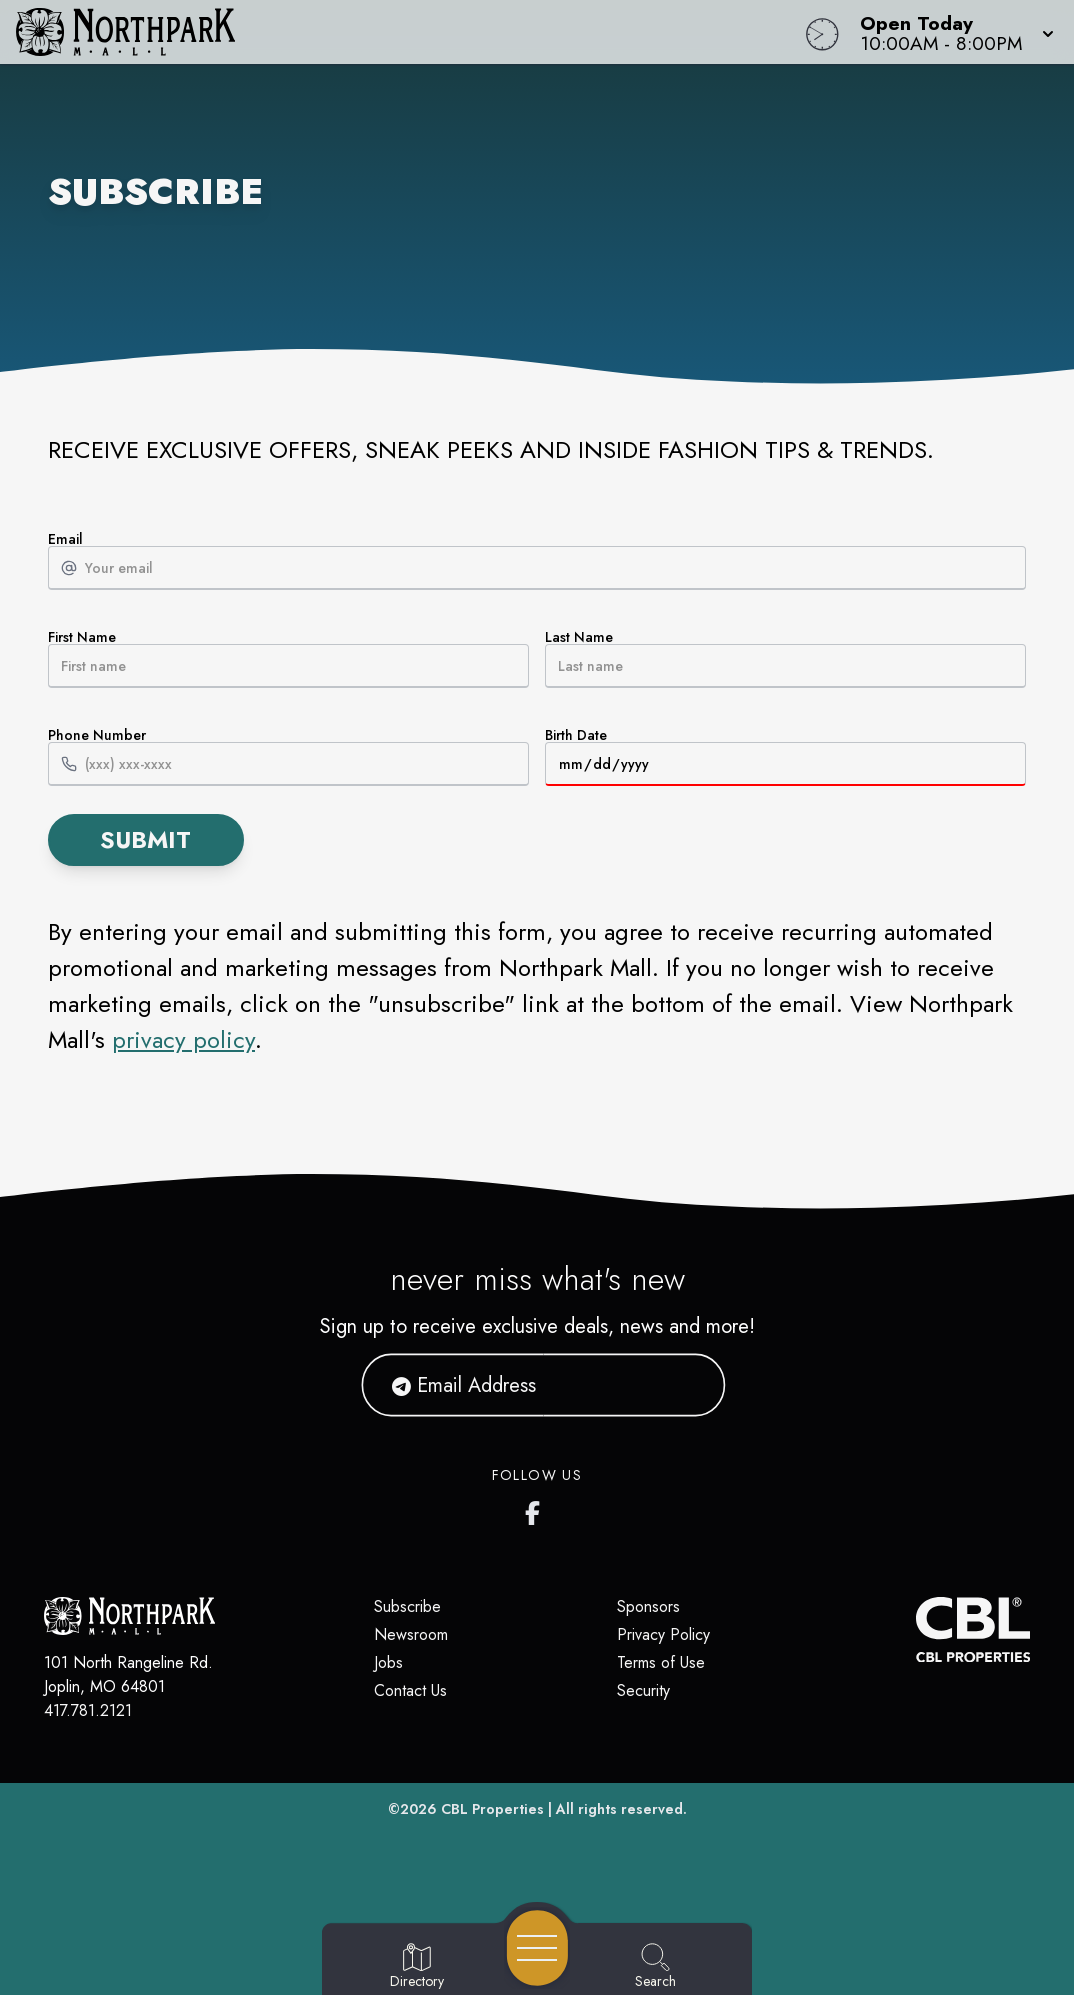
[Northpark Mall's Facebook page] (537, 1509)
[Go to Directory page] (417, 1967)
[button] (951, 32)
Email (537, 561)
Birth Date (785, 757)
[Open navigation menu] (537, 1948)
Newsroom (411, 1634)
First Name (288, 659)
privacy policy (183, 1039)
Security (643, 1690)
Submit (145, 839)
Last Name (785, 659)
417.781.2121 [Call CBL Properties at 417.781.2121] (88, 1710)
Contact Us (410, 1690)
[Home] (407, 32)
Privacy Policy (663, 1634)
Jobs (388, 1662)
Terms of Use (661, 1662)
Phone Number (288, 757)
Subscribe (407, 1606)
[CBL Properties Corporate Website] (916, 1629)
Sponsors (648, 1606)
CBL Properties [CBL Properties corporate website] (492, 1809)
